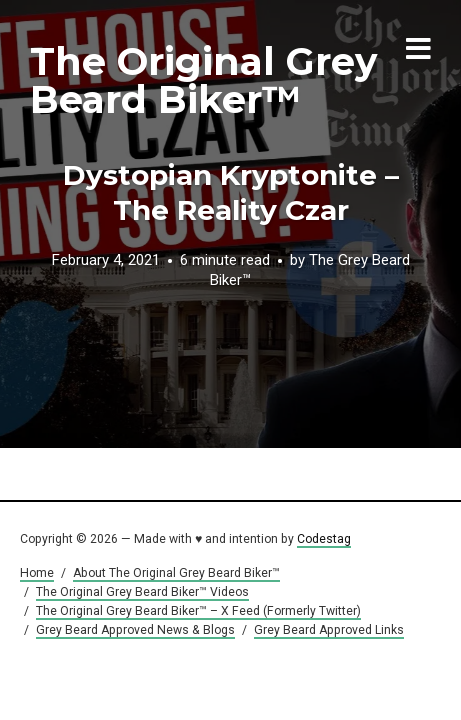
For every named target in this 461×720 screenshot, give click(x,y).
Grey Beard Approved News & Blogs (135, 630)
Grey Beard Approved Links (329, 630)
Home (37, 573)
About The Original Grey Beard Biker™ (176, 573)
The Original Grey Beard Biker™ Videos (142, 592)
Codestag (324, 539)
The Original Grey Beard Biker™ (203, 80)
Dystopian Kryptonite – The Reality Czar (231, 192)
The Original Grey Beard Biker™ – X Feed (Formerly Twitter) (198, 611)
